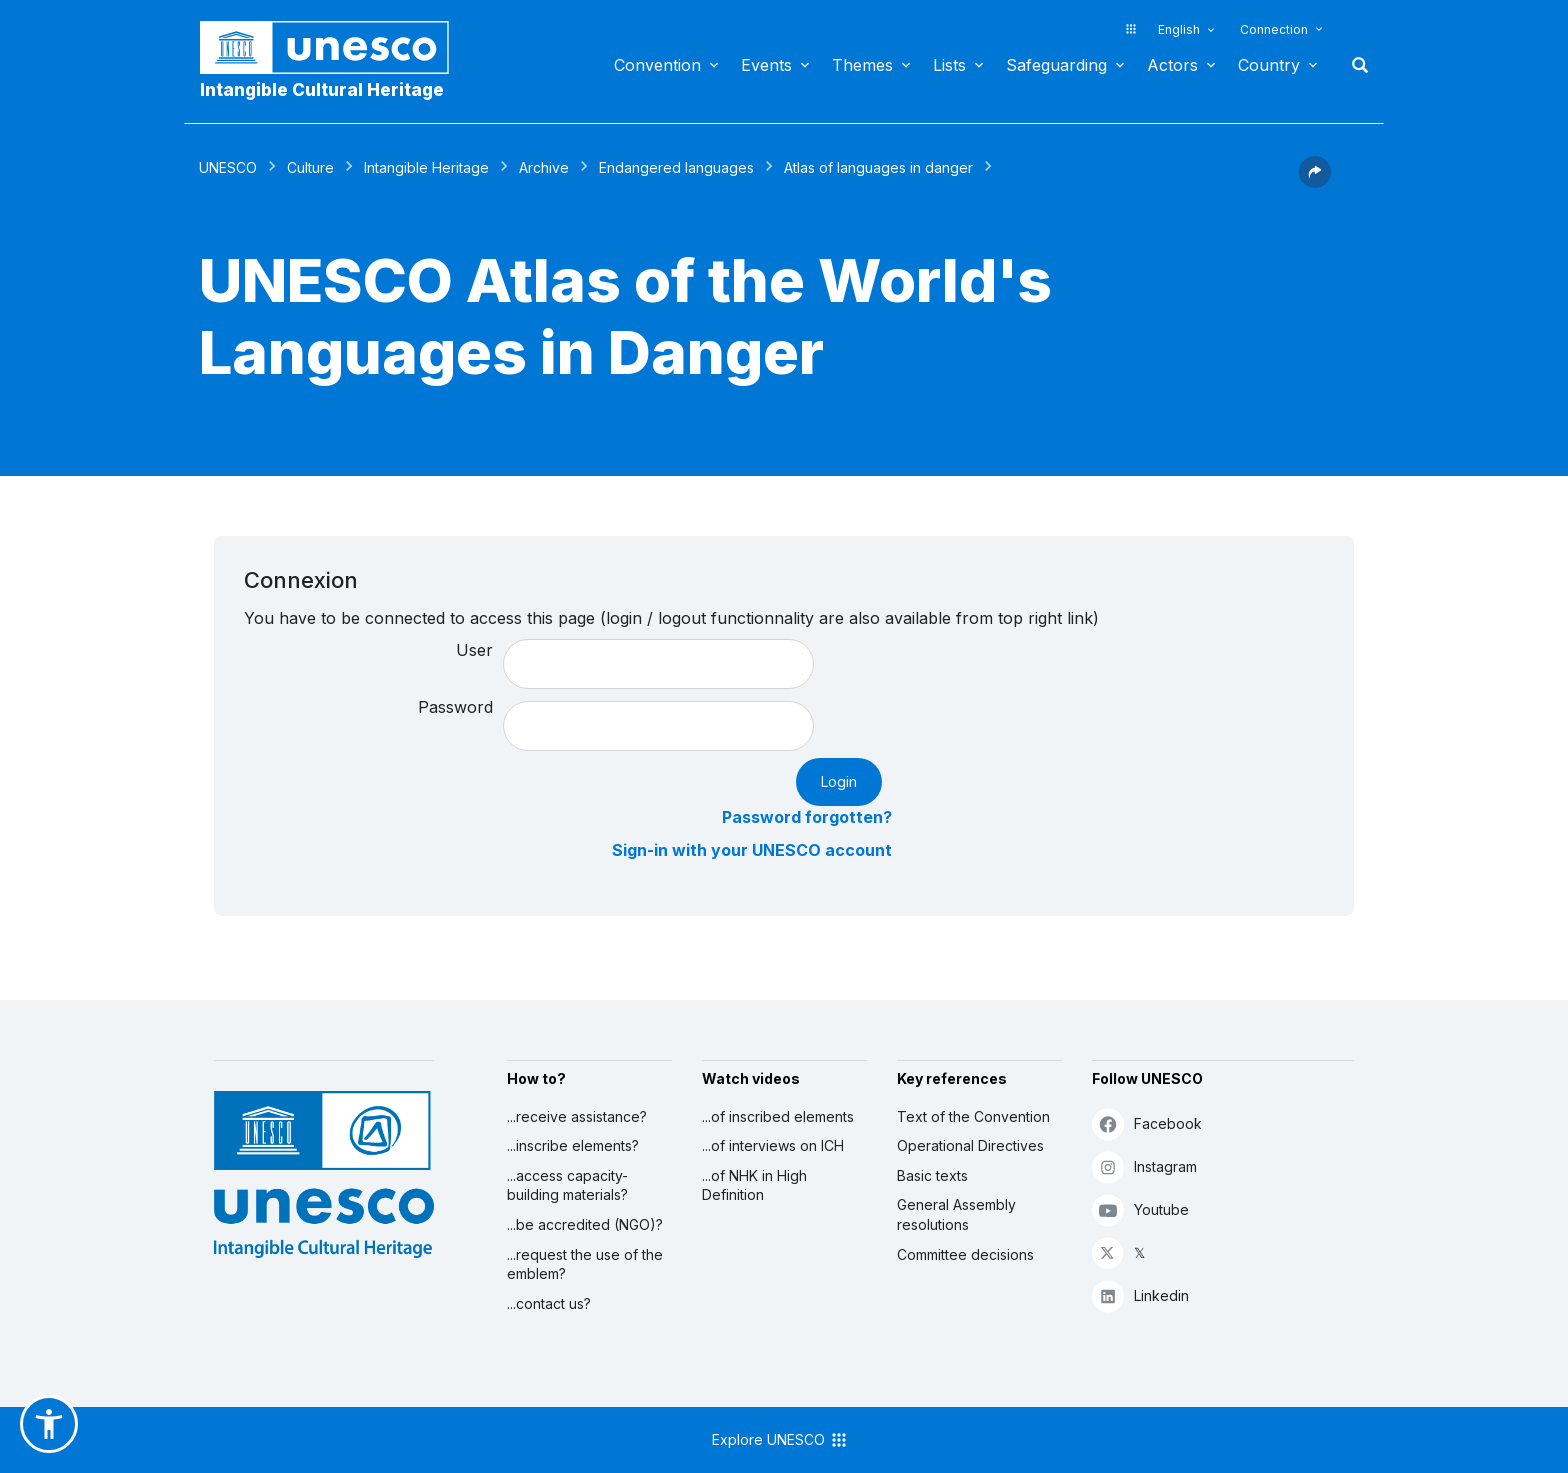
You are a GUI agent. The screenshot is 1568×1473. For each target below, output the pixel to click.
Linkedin (1140, 1295)
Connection (1274, 29)
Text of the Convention (973, 1116)
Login (839, 781)
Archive (544, 167)
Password (455, 707)
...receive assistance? (577, 1116)
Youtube (1140, 1209)
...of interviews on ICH (773, 1145)
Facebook (1147, 1123)
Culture (310, 167)
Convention (657, 65)
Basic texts (932, 1175)
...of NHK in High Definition (754, 1185)
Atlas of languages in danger (878, 167)
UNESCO (228, 167)
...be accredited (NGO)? (585, 1224)
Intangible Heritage (426, 167)
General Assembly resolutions (956, 1214)
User (474, 650)
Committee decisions (965, 1254)
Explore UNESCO (780, 1440)
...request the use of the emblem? (585, 1264)
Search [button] (1354, 65)
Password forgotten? (807, 817)
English (1179, 29)
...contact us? (549, 1303)
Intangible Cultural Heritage (322, 90)
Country (1269, 65)
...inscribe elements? (573, 1145)
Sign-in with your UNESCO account (752, 850)
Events (766, 65)
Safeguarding (1056, 65)
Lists (949, 65)
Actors (1172, 65)
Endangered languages (676, 167)
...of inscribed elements (778, 1116)
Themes (862, 65)
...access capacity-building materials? (567, 1185)
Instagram (1144, 1166)
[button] (1315, 182)
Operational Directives (970, 1145)
